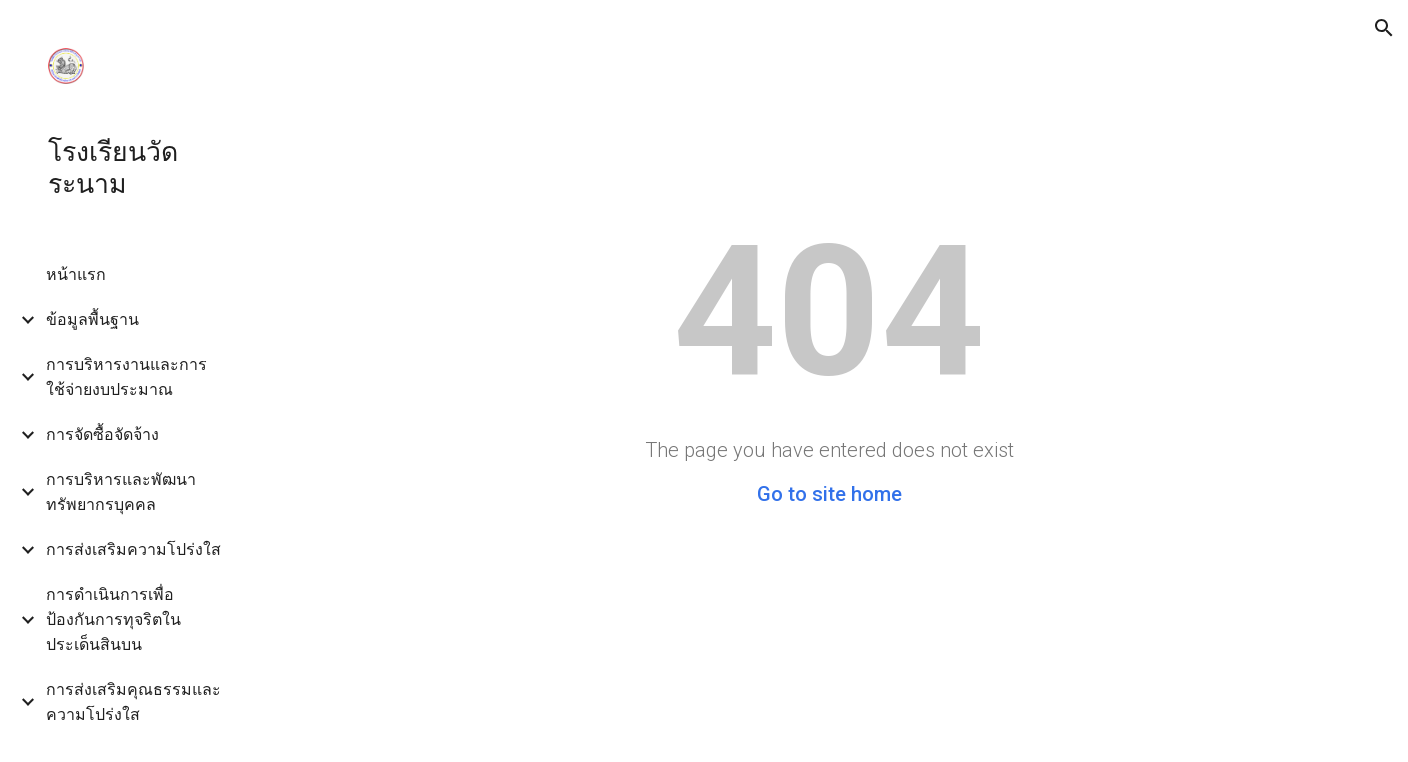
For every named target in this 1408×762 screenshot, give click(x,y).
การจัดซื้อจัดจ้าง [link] (102, 434)
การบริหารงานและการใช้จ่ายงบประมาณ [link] (126, 377)
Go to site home (829, 494)
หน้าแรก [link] (76, 274)
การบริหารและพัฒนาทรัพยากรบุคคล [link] (121, 492)
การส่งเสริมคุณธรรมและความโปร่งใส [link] (133, 702)
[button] (1384, 28)
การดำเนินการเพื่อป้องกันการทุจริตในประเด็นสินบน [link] (113, 619)
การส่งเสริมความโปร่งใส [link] (133, 549)
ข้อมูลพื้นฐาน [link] (92, 319)
